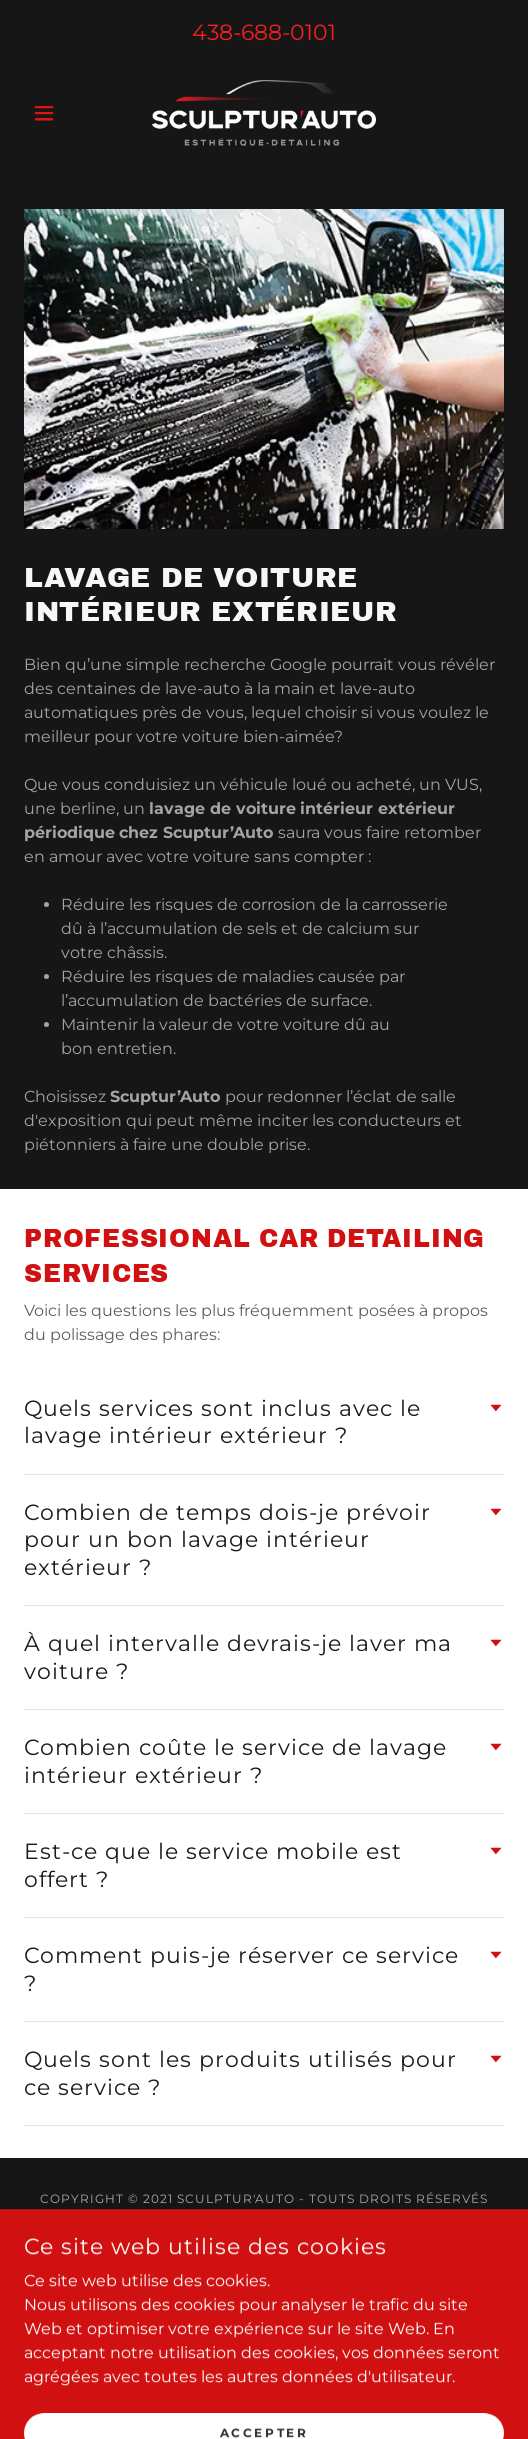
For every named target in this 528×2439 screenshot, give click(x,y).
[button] (60, 113)
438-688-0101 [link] (264, 32)
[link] (264, 113)
